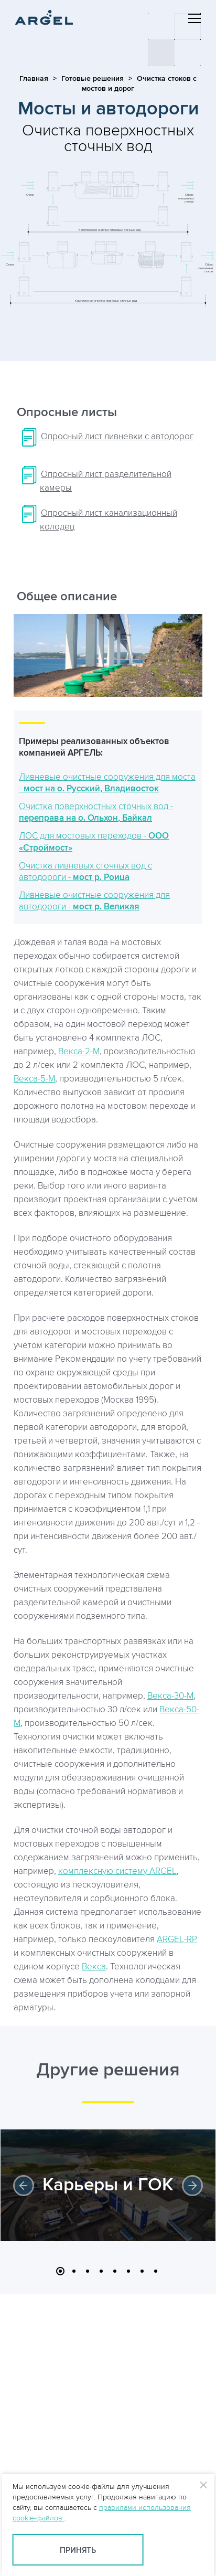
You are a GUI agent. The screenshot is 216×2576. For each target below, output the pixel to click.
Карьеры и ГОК (108, 2185)
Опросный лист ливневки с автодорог (117, 436)
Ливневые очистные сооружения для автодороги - (94, 901)
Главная (33, 78)
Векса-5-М (34, 1079)
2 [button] (74, 2271)
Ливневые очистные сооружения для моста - (107, 783)
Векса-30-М (170, 1696)
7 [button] (142, 2271)
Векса (94, 1967)
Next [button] (192, 2185)
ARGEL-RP (177, 1939)
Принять (78, 2551)
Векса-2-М (79, 1051)
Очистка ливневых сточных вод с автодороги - (85, 872)
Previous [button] (23, 2185)
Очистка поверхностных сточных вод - (96, 812)
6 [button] (128, 2271)
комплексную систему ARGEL (117, 1871)
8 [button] (156, 2271)
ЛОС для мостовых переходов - (94, 842)
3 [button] (87, 2271)
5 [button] (115, 2271)
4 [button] (101, 2271)
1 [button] (60, 2271)
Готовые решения (92, 78)
